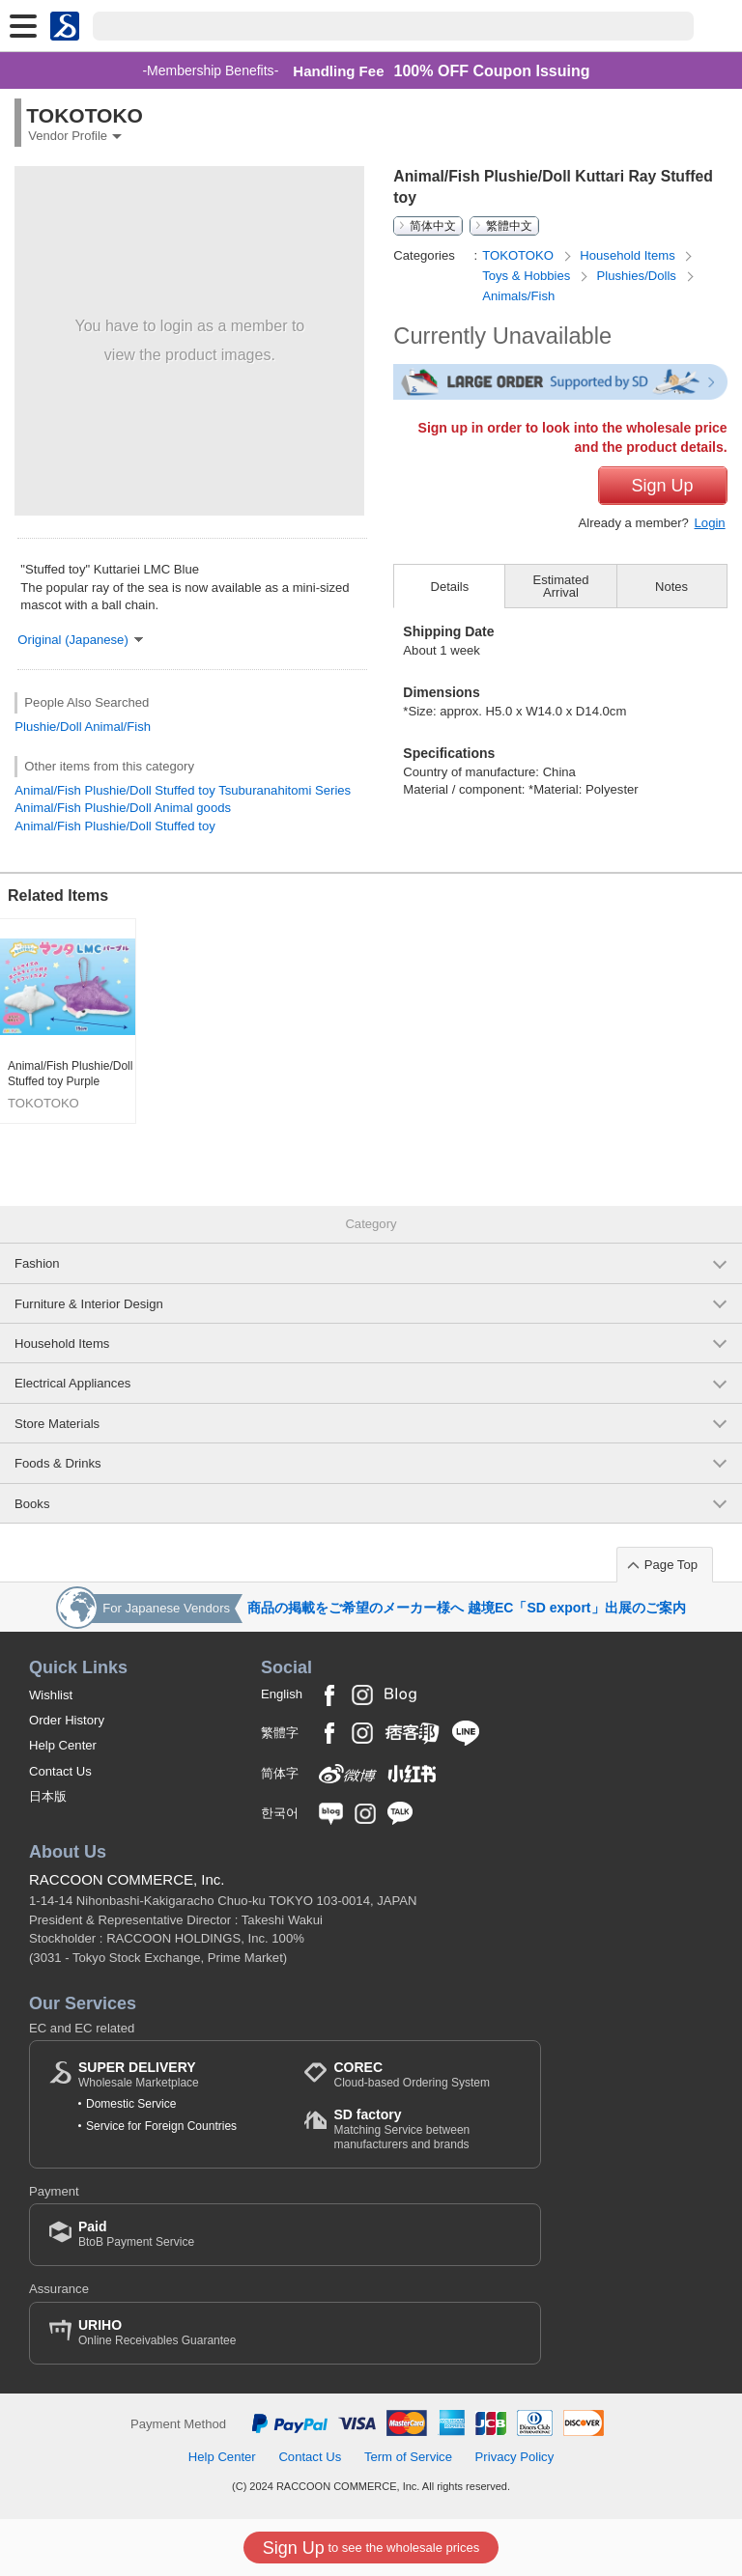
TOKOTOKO (519, 255)
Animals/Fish (518, 296)
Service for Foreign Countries (161, 2126)
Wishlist (50, 1695)
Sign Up (663, 485)
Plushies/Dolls (638, 275)
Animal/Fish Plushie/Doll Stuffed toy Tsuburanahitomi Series (182, 790)
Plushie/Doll (47, 726)
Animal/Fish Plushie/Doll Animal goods (122, 807)
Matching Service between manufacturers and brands (427, 2128)
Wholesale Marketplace (138, 2074)
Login (710, 523)
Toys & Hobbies (528, 275)
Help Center (63, 1745)
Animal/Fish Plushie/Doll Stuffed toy (114, 826)
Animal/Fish (118, 726)
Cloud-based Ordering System (411, 2074)
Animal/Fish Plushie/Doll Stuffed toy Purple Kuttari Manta (70, 1074)
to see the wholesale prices (371, 2548)
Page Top (671, 1564)
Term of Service (408, 2457)
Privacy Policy (515, 2457)
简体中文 (433, 226)
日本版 (48, 1796)
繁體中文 (509, 226)
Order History (66, 1720)
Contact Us (60, 1771)
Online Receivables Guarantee (157, 2332)
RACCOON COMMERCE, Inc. (127, 1879)
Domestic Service (131, 2104)
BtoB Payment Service (136, 2234)
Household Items (629, 255)
